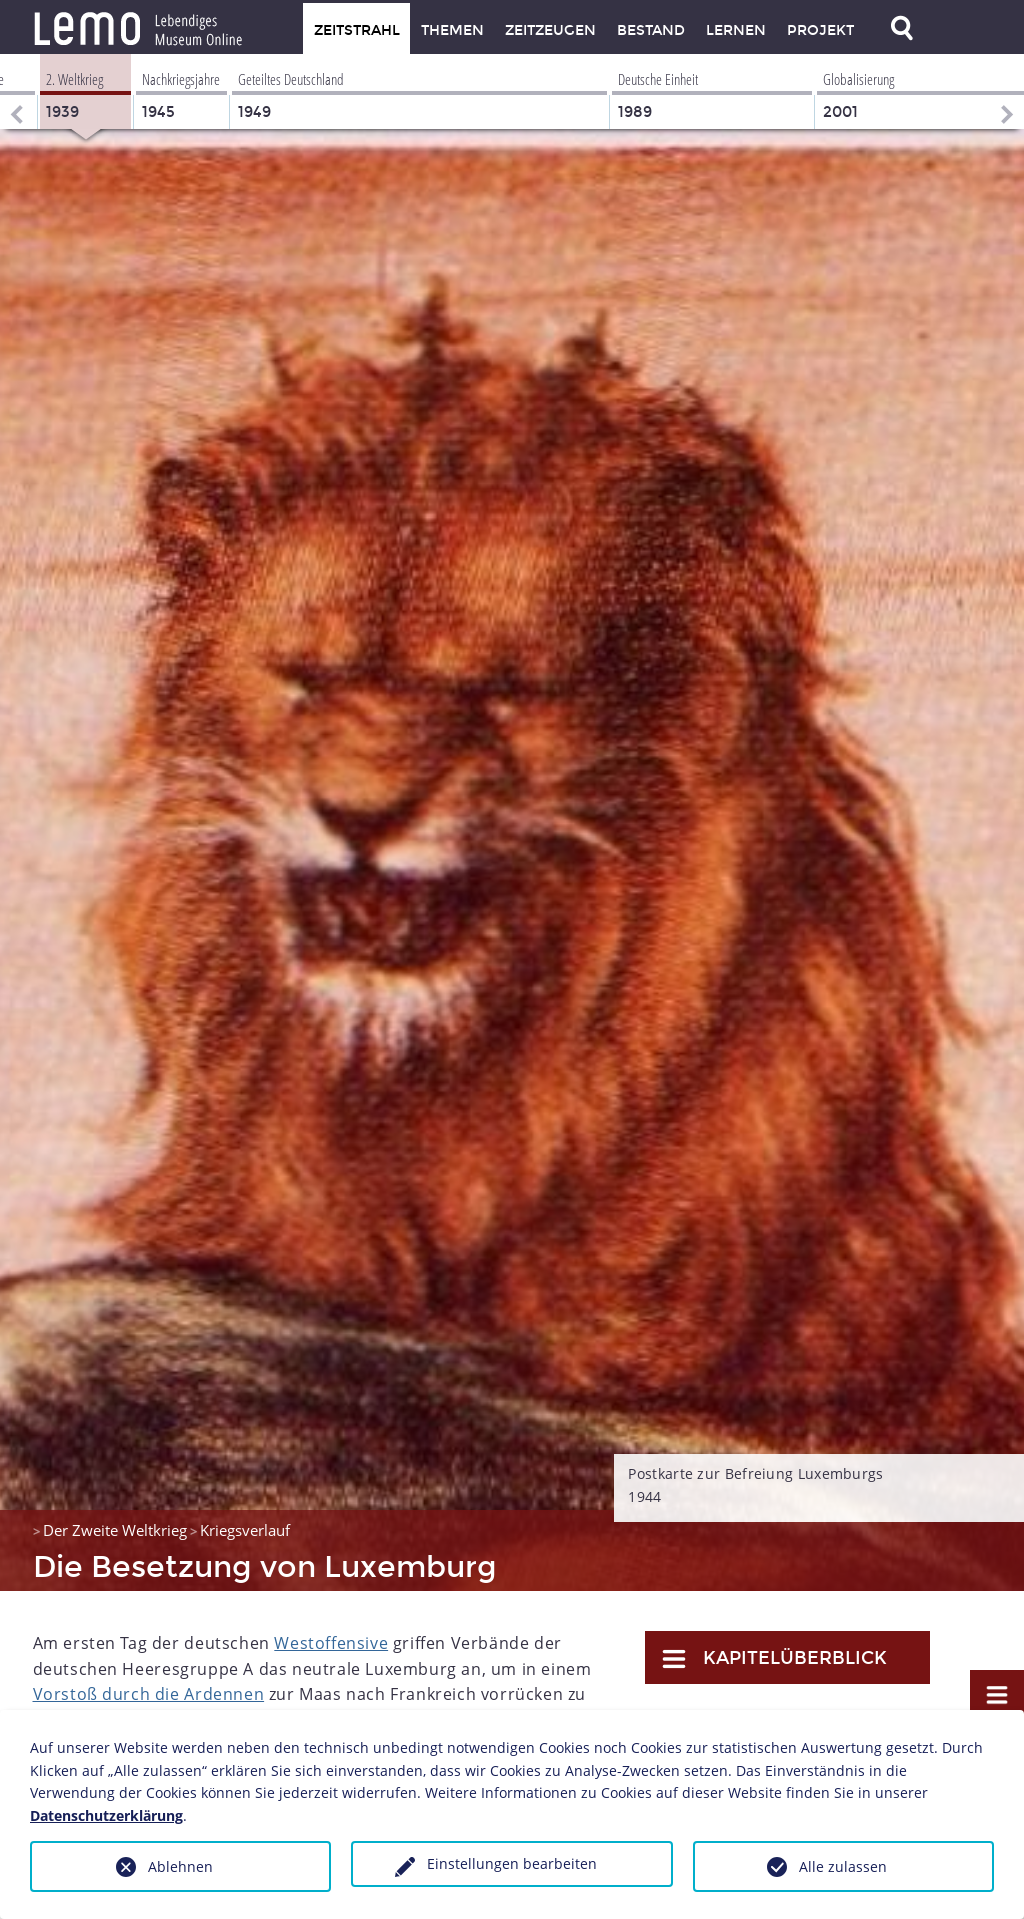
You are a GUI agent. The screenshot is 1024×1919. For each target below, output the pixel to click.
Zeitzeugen (550, 30)
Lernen (736, 30)
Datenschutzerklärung (106, 1815)
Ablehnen (180, 1866)
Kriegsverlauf (245, 1530)
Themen (452, 30)
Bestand (651, 30)
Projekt (820, 30)
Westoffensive (331, 1643)
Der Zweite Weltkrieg (115, 1530)
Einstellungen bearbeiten (512, 1863)
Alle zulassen (843, 1866)
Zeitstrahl (357, 30)
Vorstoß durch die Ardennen (149, 1694)
